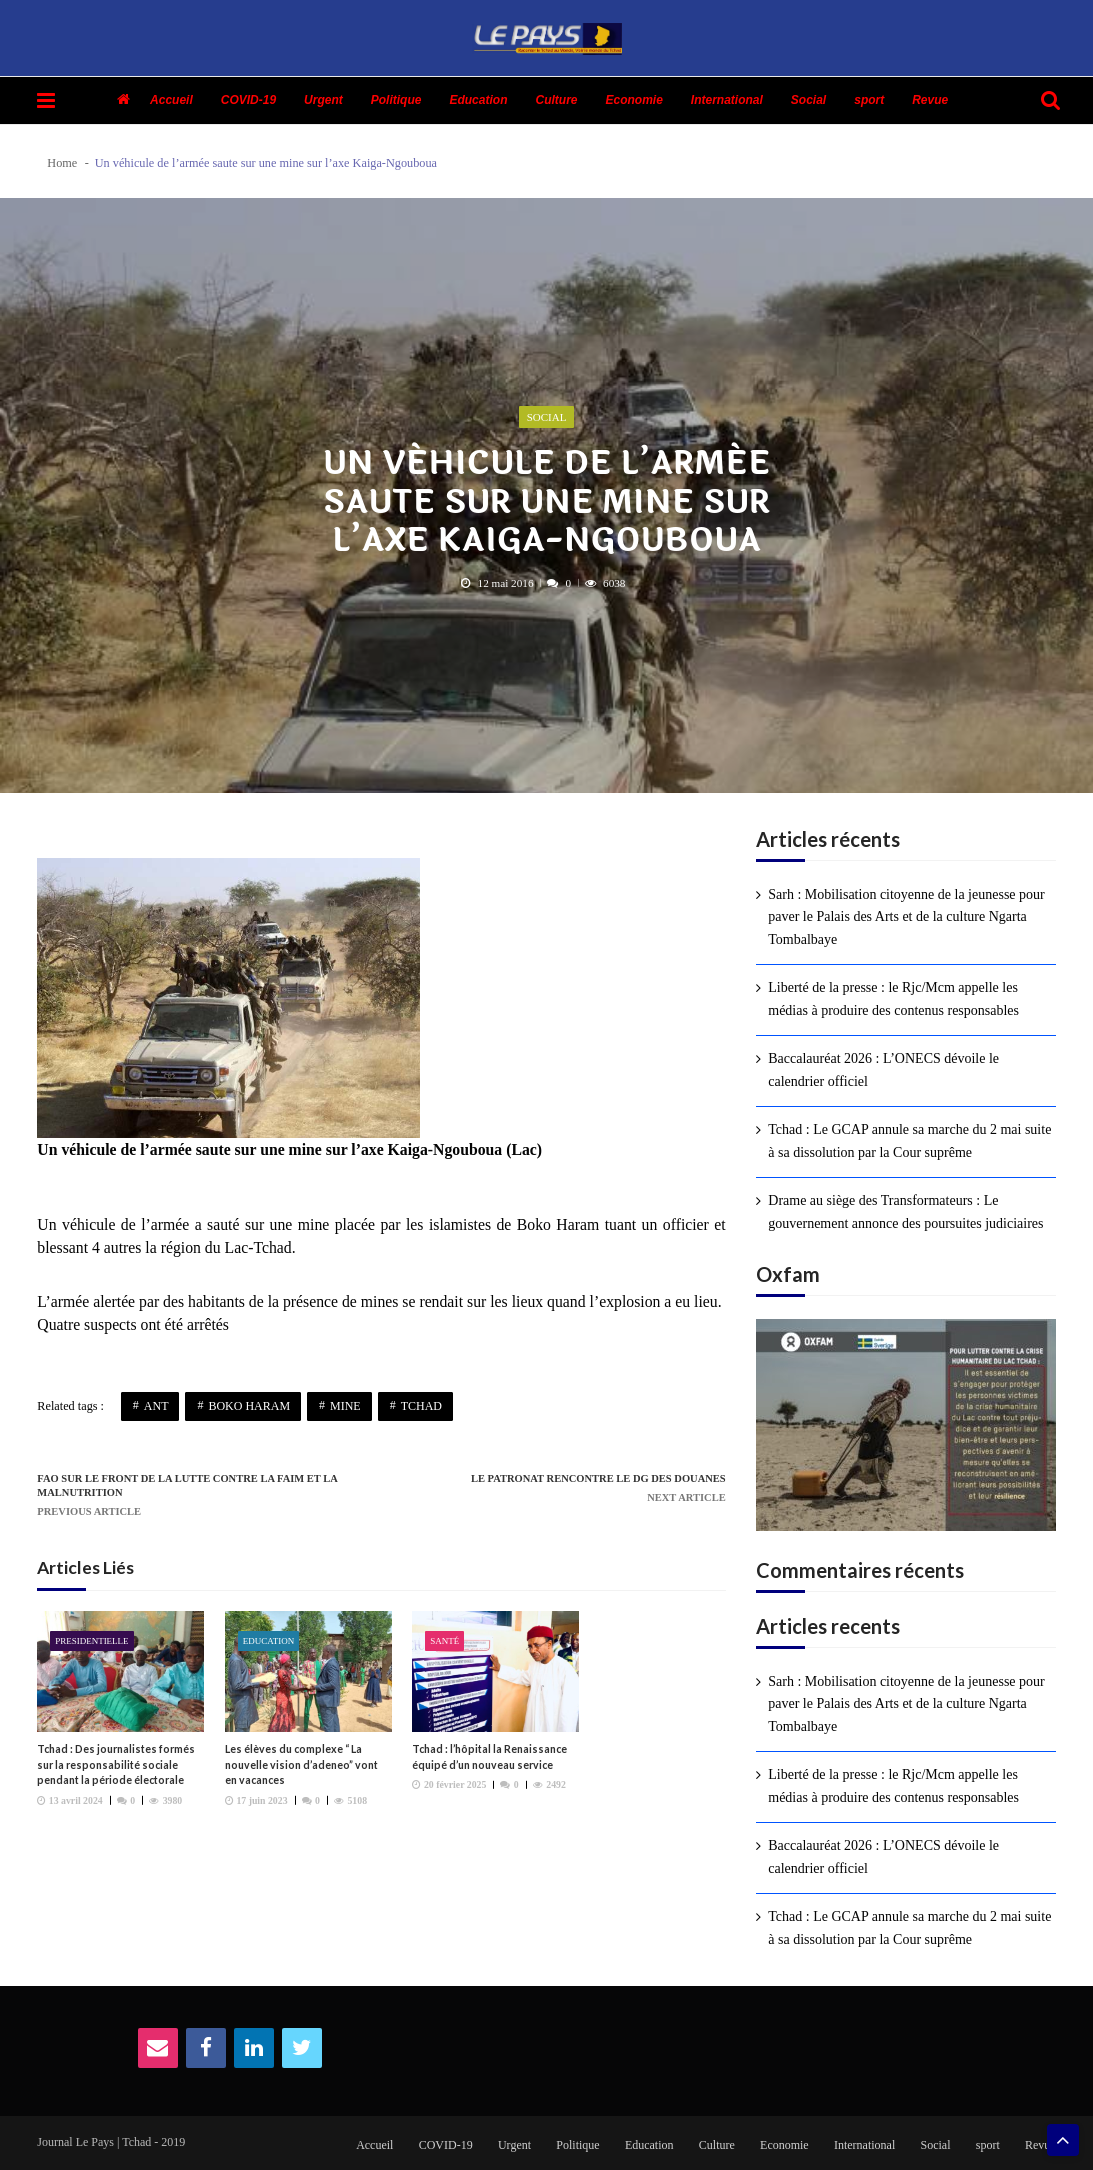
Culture (556, 100)
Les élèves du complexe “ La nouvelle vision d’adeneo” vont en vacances (301, 1764)
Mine (345, 1406)
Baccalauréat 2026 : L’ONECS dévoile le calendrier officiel (883, 1069)
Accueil (171, 100)
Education (478, 100)
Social (808, 100)
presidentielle (92, 1641)
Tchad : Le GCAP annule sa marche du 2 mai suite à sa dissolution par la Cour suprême (909, 1140)
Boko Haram (249, 1406)
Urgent (323, 100)
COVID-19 (248, 100)
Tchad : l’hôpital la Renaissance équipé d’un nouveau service (489, 1756)
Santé (444, 1641)
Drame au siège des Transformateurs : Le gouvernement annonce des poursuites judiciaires (905, 1211)
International (727, 100)
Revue (930, 100)
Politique (396, 100)
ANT (156, 1406)
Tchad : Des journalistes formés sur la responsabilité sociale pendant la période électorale (116, 1764)
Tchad (421, 1406)
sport (869, 100)
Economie (633, 100)
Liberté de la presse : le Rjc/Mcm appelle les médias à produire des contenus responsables (893, 998)
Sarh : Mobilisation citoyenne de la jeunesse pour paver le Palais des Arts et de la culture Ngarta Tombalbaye (906, 917)
